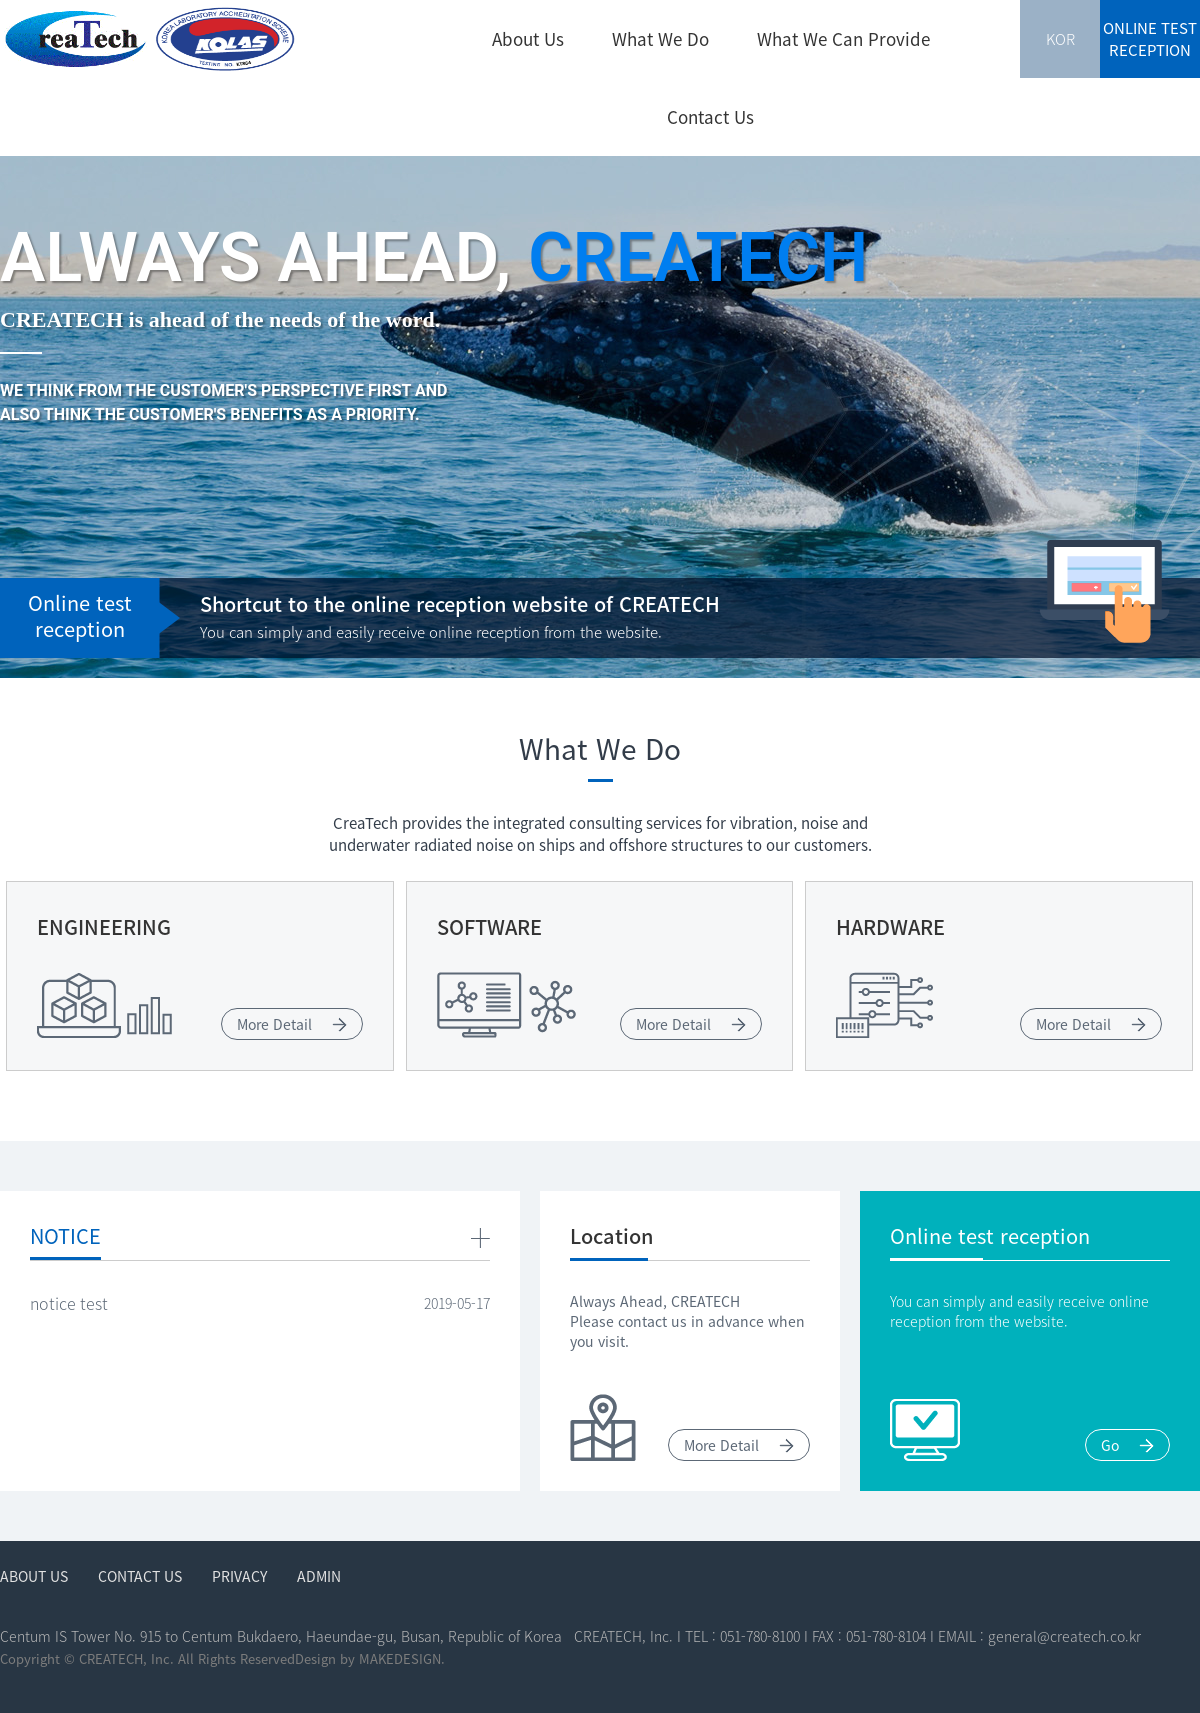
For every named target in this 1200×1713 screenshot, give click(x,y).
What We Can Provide (843, 38)
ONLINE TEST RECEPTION (1150, 39)
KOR (1060, 39)
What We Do (660, 38)
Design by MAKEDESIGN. (370, 1658)
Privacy (239, 1576)
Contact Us (710, 116)
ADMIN (319, 1576)
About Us (528, 38)
